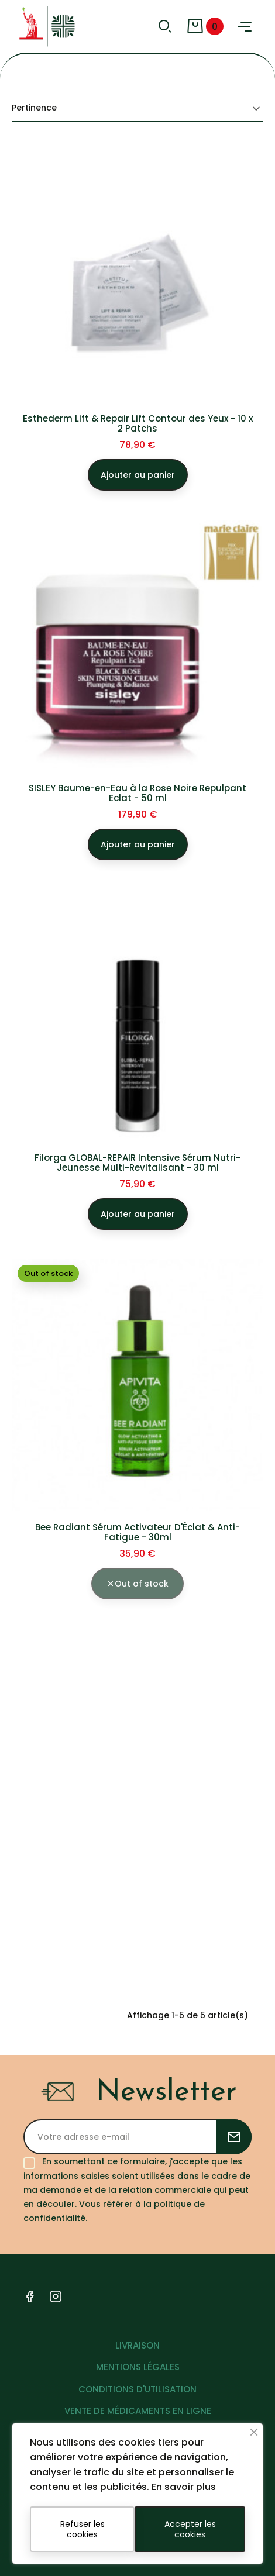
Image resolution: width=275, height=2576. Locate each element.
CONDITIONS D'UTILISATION (137, 2389)
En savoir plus (184, 2487)
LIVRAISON (137, 2345)
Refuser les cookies (82, 2529)
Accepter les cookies (190, 2529)
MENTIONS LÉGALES (138, 2367)
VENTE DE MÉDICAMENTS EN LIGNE (137, 2411)
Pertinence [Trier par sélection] (137, 108)
